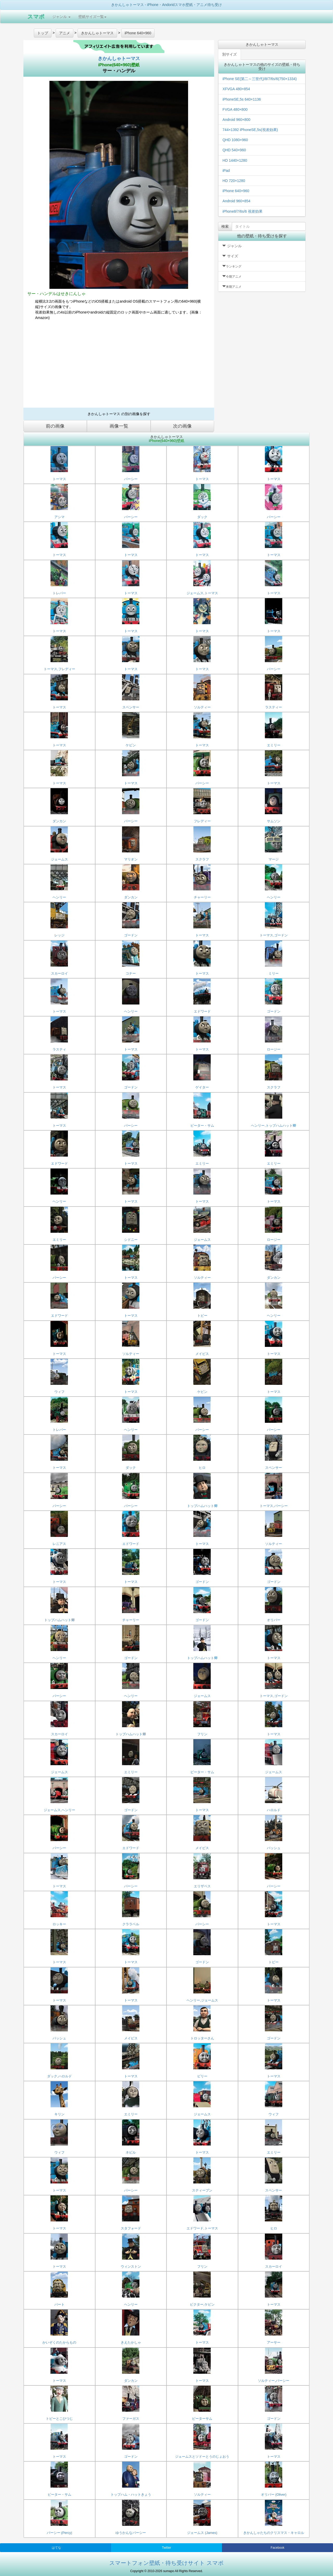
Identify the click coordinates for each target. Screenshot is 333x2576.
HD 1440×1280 (234, 160)
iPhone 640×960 (235, 191)
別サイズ (229, 54)
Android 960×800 (236, 120)
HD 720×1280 (233, 181)
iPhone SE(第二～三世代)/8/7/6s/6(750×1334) (259, 79)
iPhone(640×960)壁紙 (118, 65)
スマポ (35, 16)
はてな (56, 2547)
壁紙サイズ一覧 (92, 17)
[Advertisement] (118, 366)
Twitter (166, 2547)
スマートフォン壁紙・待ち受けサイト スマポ (166, 2563)
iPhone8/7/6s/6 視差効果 (242, 211)
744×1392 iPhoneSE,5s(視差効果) (250, 130)
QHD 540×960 (234, 150)
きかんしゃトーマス (119, 58)
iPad (226, 170)
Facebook (277, 2547)
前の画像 (55, 426)
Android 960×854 (236, 201)
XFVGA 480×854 (236, 89)
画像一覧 (119, 426)
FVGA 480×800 (234, 109)
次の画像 (182, 426)
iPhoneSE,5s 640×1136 (241, 99)
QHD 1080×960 (235, 140)
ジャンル (61, 17)
